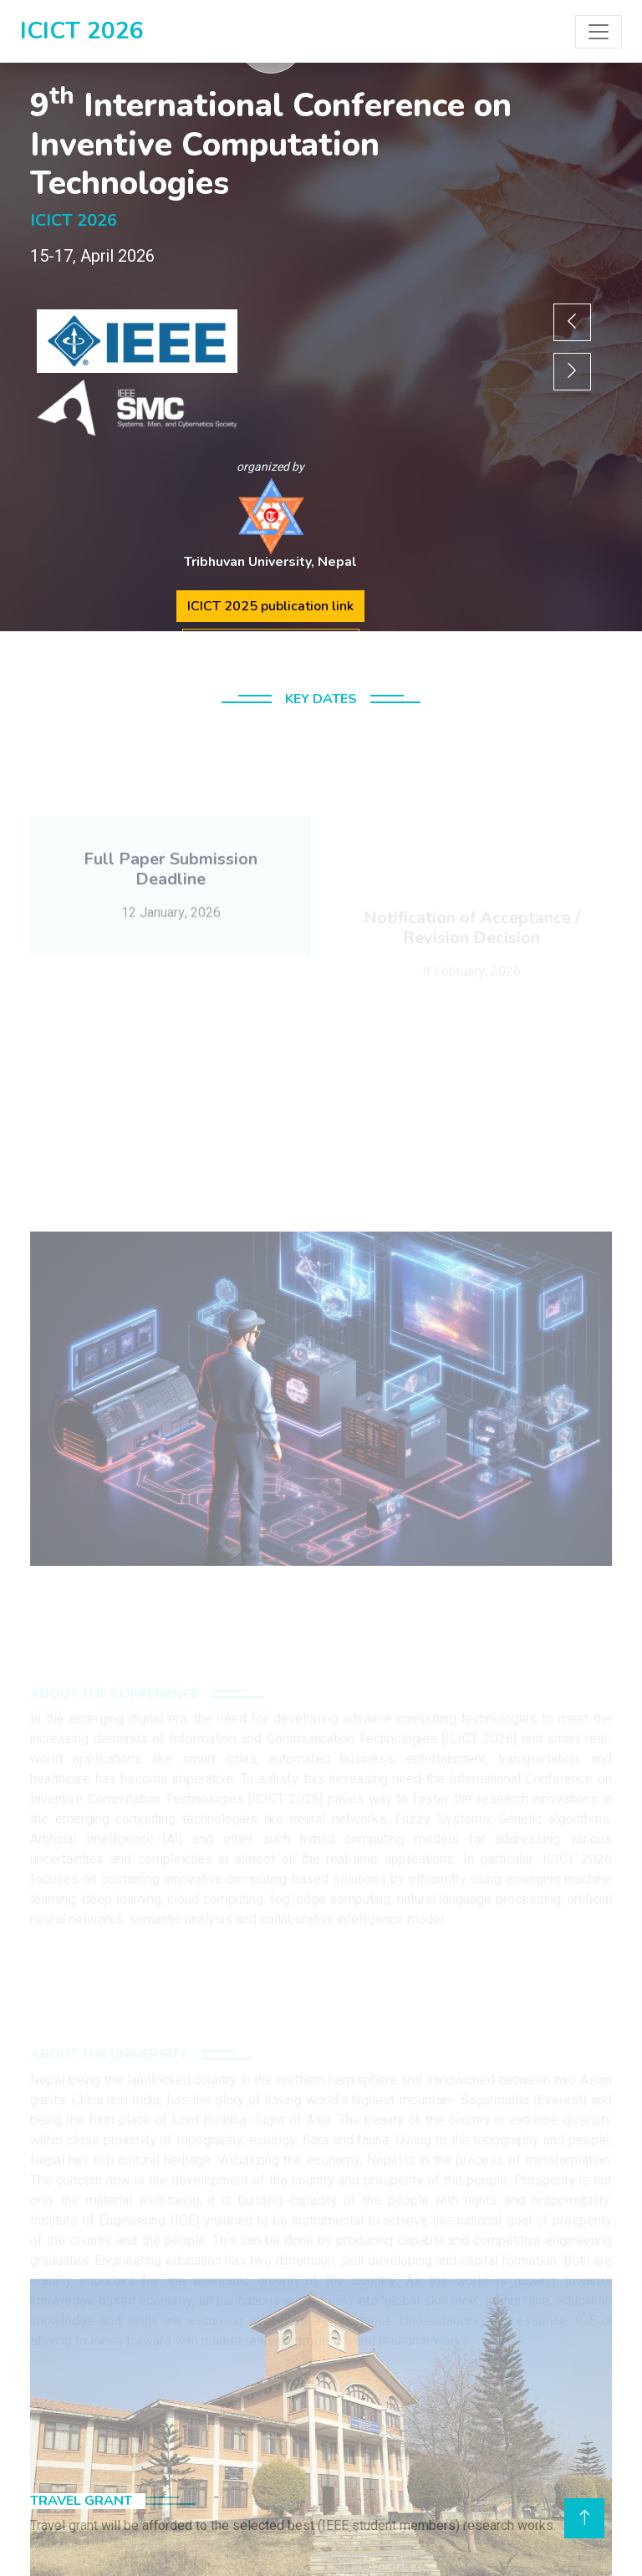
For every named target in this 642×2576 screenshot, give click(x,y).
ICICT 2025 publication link (270, 606)
